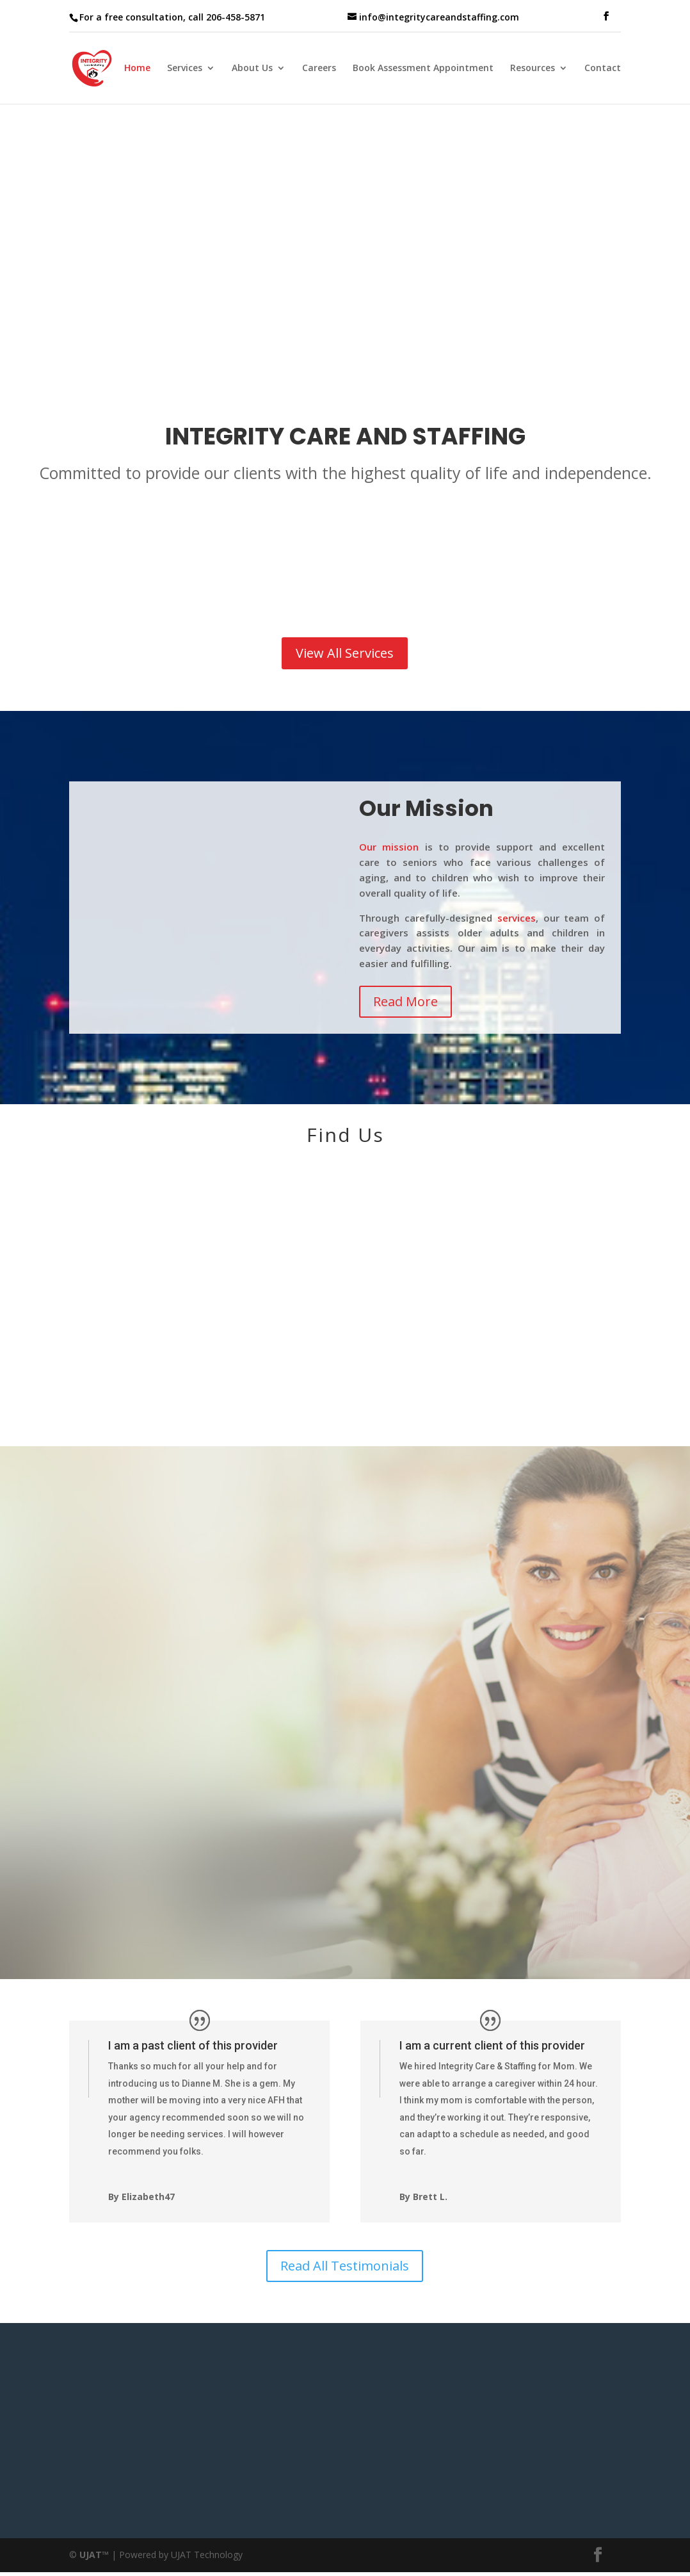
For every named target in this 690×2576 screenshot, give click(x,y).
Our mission (389, 846)
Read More (405, 1001)
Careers (319, 69)
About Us (252, 69)
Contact (602, 69)
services (516, 917)
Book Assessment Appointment (423, 69)
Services (184, 69)
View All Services (345, 653)
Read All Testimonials (344, 2265)
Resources (532, 69)
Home (137, 69)
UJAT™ (95, 2554)
